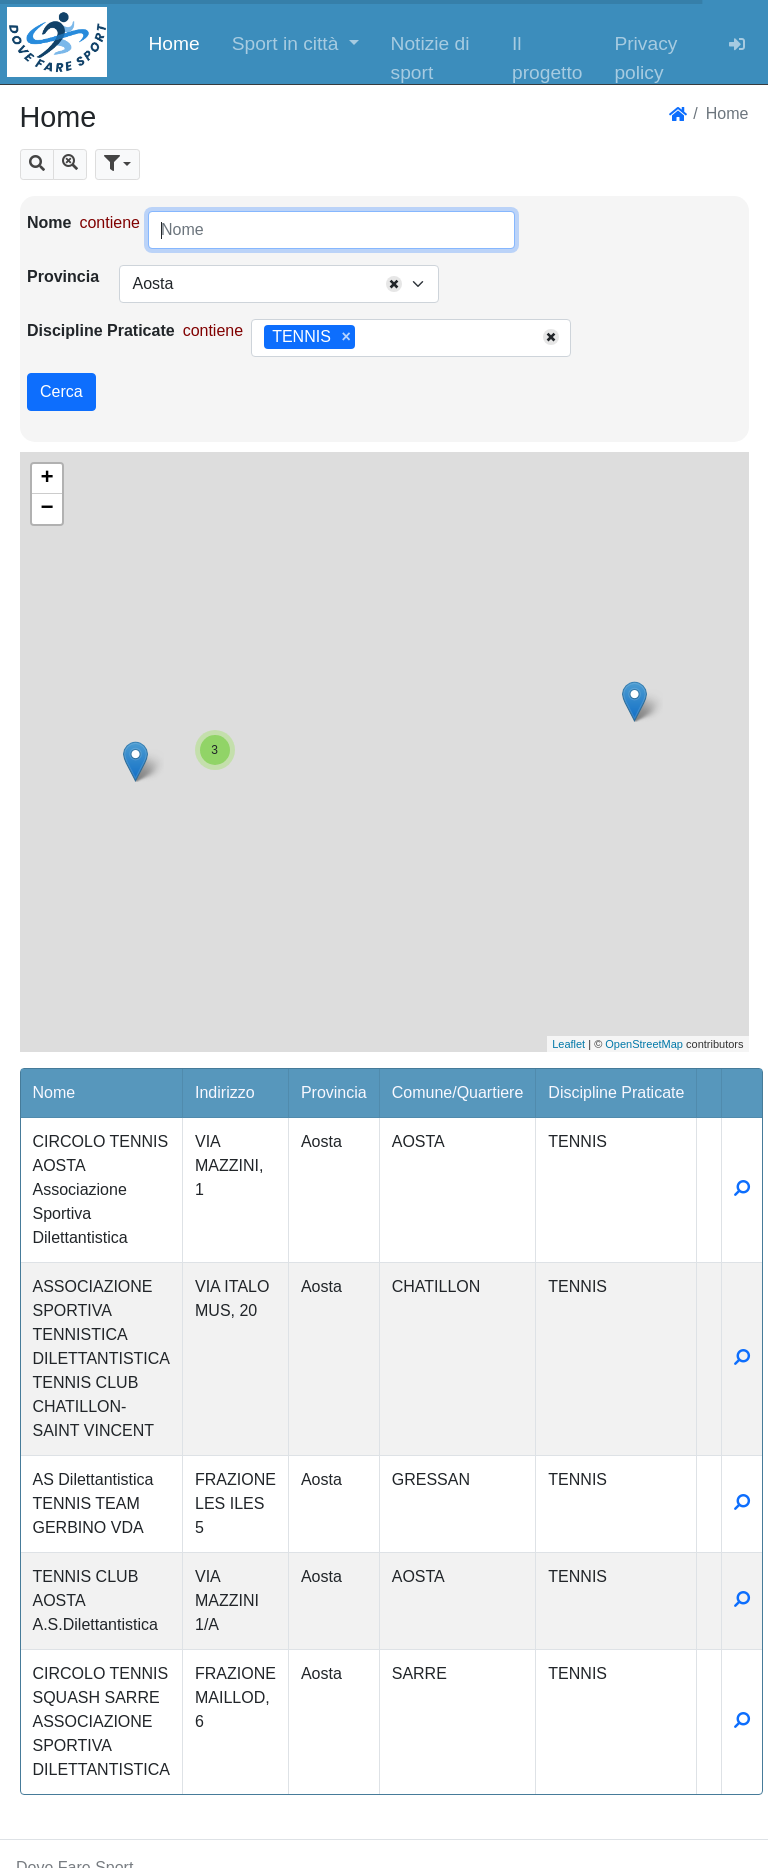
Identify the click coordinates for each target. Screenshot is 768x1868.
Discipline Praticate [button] (616, 1092)
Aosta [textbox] (152, 283)
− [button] (46, 509)
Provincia (63, 276)
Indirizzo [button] (225, 1092)
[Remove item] (345, 337)
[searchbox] (367, 338)
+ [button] (46, 479)
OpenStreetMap (644, 1044)
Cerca (61, 391)
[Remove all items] (394, 284)
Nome (49, 222)
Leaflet (568, 1044)
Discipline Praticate (101, 330)
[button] (295, 42)
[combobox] (279, 284)
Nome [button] (54, 1092)
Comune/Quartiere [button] (458, 1092)
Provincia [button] (334, 1092)
